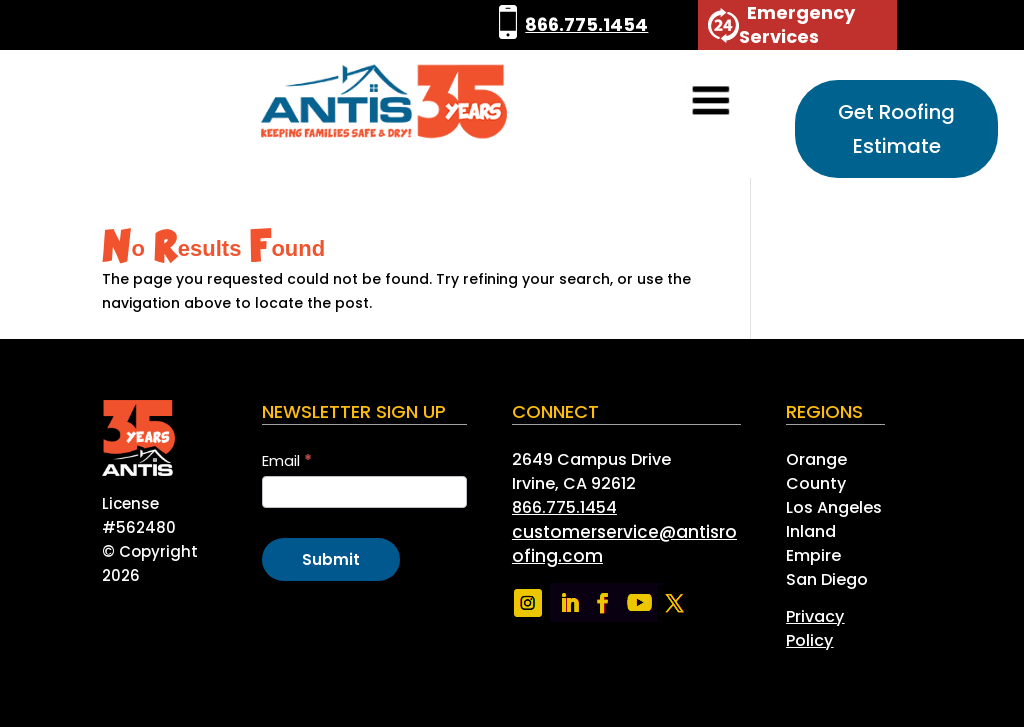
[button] (683, 102)
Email (287, 460)
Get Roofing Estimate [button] (896, 129)
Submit (331, 559)
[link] (508, 25)
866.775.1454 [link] (586, 25)
